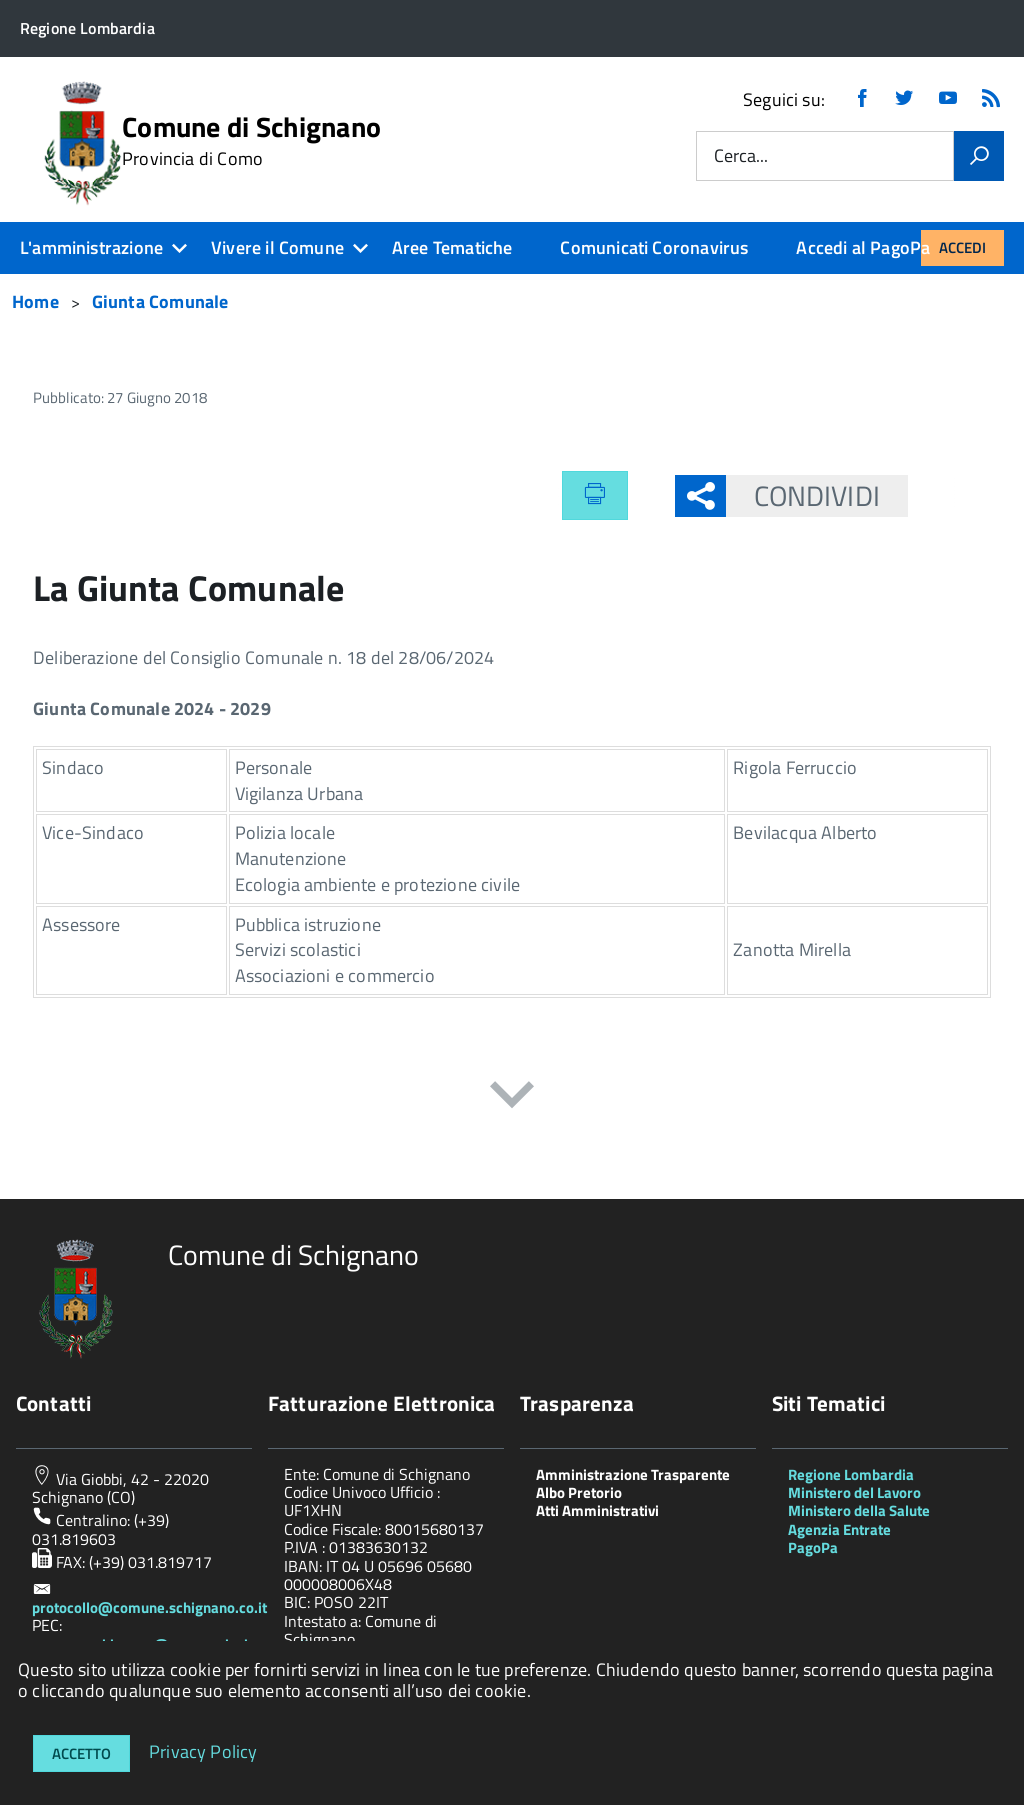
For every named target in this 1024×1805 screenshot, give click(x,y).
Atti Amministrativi (597, 1510)
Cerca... (741, 156)
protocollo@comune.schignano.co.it (149, 1607)
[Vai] (979, 156)
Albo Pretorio (579, 1492)
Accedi (962, 247)
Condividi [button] (803, 495)
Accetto (81, 1753)
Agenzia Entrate (839, 1529)
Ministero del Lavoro (854, 1492)
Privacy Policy (203, 1750)
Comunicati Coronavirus (654, 247)
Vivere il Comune (277, 247)
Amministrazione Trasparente (633, 1474)
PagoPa (813, 1547)
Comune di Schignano (251, 141)
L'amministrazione (91, 247)
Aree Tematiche (452, 247)
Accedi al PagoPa (863, 247)
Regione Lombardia (851, 1474)
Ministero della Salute (859, 1510)
